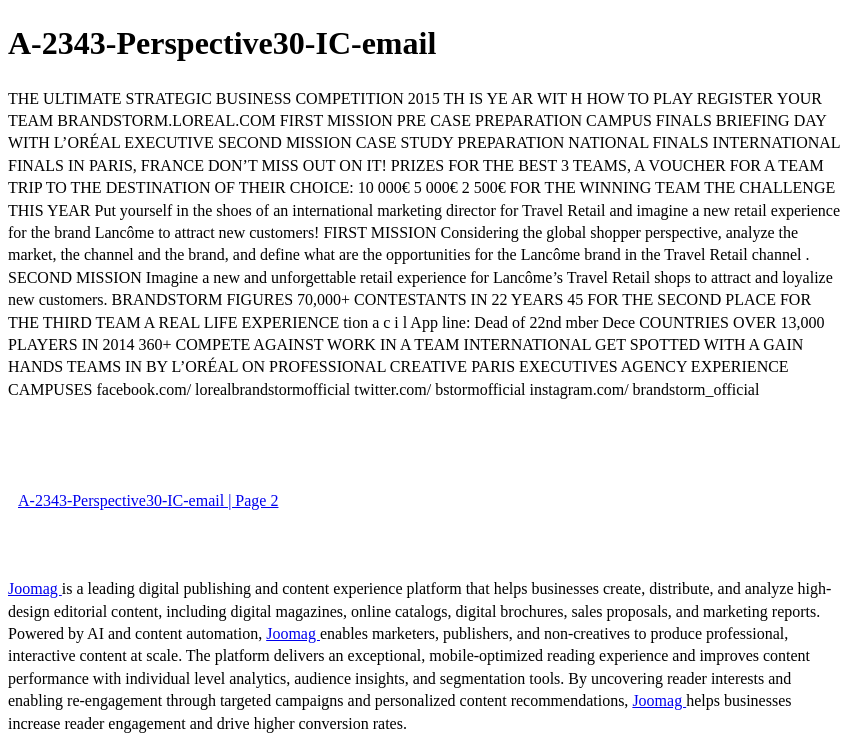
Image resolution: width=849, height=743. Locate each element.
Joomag (35, 588)
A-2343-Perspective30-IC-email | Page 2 (148, 500)
